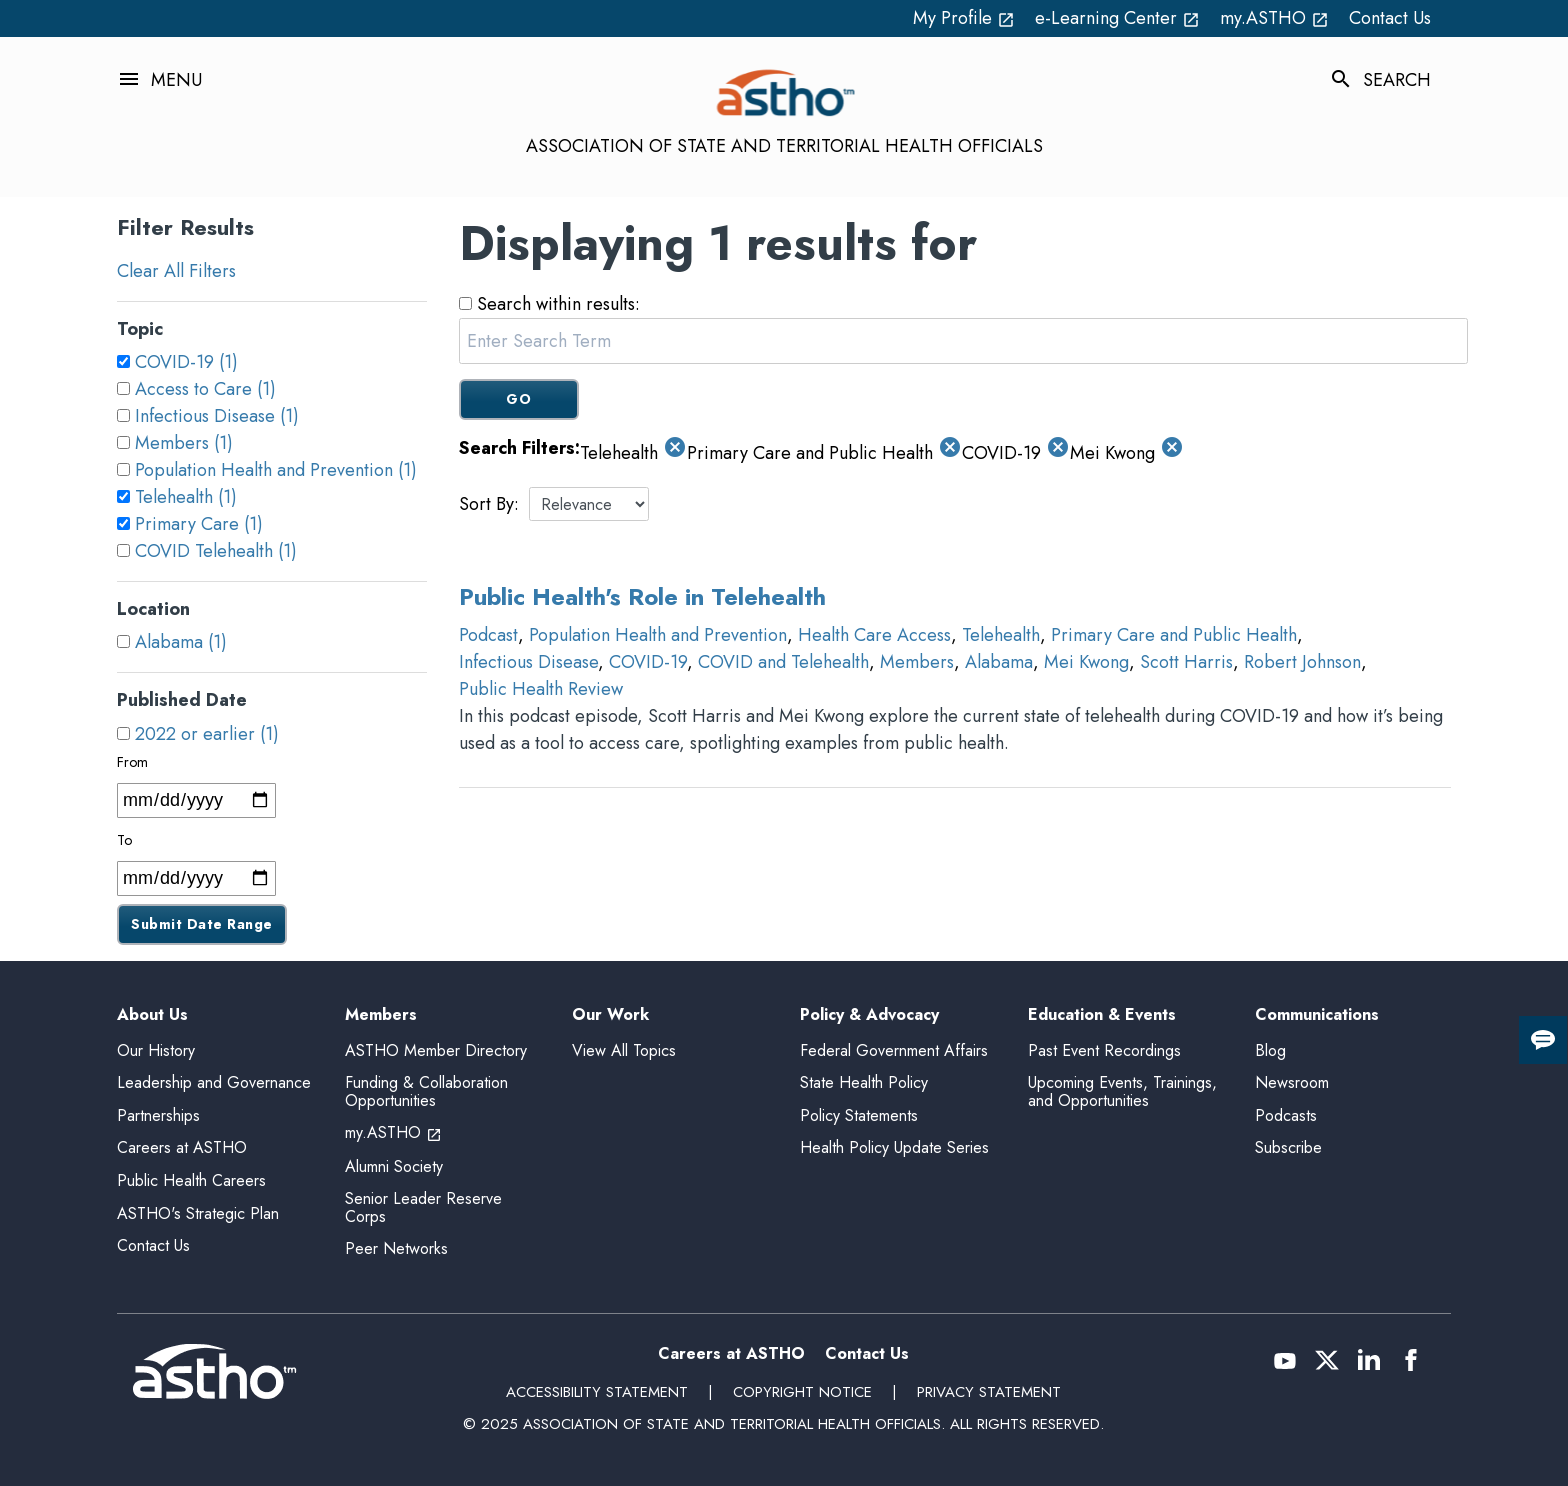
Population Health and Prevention (658, 635)
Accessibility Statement (597, 1392)
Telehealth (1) (186, 497)
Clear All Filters (176, 271)
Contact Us (1390, 18)
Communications (1317, 1015)
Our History (156, 1050)
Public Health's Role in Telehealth (642, 596)
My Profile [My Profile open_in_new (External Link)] (964, 18)
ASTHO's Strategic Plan (198, 1213)
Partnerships (158, 1115)
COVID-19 (648, 662)
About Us (152, 1015)
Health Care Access (874, 635)
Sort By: (489, 504)
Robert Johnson (1302, 662)
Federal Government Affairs (894, 1050)
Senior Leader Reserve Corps (423, 1207)
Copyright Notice (802, 1392)
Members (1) (184, 443)
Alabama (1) (181, 642)
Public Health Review (541, 689)
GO (518, 399)
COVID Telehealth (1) (216, 551)
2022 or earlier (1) (207, 734)
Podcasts (1286, 1115)
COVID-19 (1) (186, 362)
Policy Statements (859, 1115)
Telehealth (1001, 635)
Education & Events (1102, 1015)
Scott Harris (1186, 662)
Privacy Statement (989, 1392)
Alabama (999, 662)
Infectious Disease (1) (217, 416)
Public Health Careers (191, 1180)
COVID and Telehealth (783, 662)
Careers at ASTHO (182, 1147)
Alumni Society (394, 1166)
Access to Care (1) (205, 389)
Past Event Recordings (1104, 1050)
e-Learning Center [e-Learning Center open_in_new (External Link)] (1117, 18)
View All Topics (624, 1050)
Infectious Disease (528, 662)
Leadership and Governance (214, 1082)
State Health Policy (864, 1082)
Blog (1270, 1050)
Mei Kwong (1086, 662)
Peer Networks (396, 1248)
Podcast (488, 635)
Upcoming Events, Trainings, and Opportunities (1122, 1091)
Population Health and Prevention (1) (276, 470)
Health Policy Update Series (894, 1147)
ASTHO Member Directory (436, 1050)
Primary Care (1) (199, 524)
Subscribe (1288, 1147)
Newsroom (1292, 1082)
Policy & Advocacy (869, 1015)
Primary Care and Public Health (1174, 635)
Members (917, 662)
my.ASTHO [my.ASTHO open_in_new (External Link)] (1274, 18)
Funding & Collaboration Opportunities (426, 1091)
